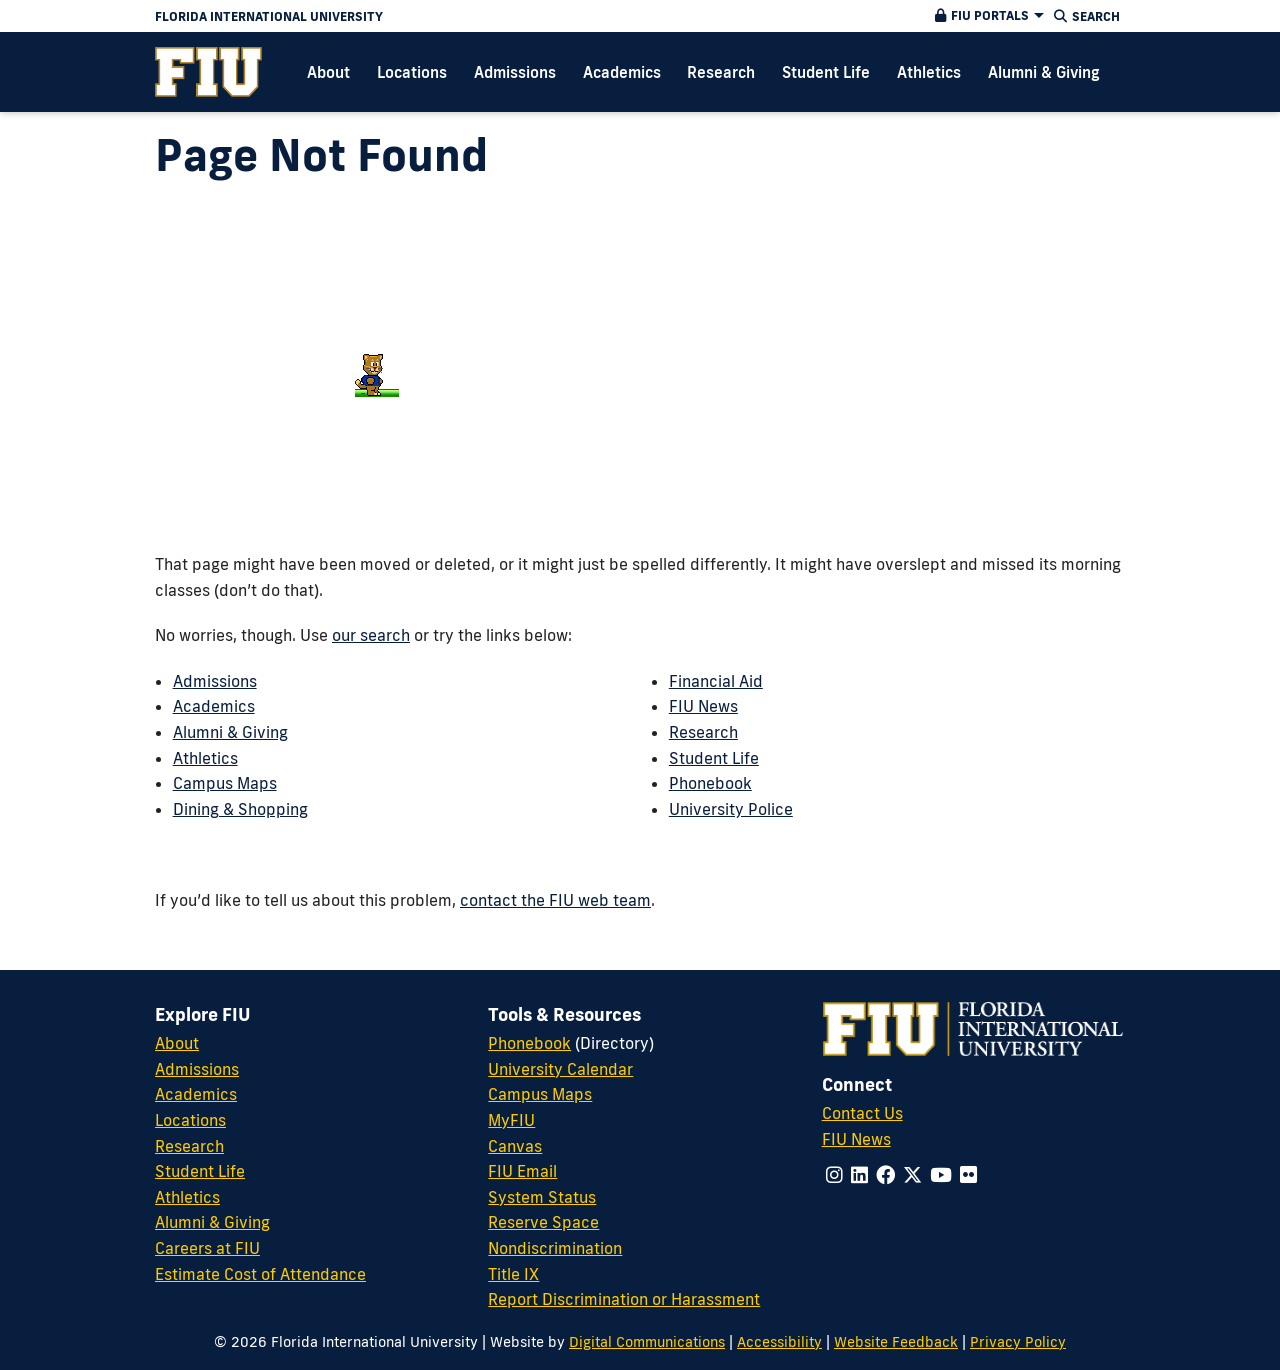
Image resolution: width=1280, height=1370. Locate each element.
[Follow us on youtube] (941, 1174)
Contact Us (862, 1113)
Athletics (205, 758)
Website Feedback (896, 1341)
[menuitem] (208, 72)
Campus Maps (225, 783)
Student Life (714, 758)
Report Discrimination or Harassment (624, 1299)
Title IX (513, 1274)
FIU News (703, 706)
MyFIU (511, 1120)
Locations (190, 1120)
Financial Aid (716, 681)
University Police (731, 809)
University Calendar (560, 1069)
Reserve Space (543, 1222)
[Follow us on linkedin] (859, 1174)
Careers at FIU (207, 1248)
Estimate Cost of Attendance (260, 1274)
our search (371, 635)
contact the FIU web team (555, 900)
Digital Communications (647, 1341)
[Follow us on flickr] (968, 1174)
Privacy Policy (1018, 1341)
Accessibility (779, 1341)
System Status (542, 1197)
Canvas (515, 1146)
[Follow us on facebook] (885, 1174)
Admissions (215, 681)
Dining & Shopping (240, 809)
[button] (987, 16)
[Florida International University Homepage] (481, 16)
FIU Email (522, 1171)
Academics (214, 706)
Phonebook (710, 783)
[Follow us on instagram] (834, 1174)
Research (703, 732)
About (177, 1043)
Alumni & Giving (230, 732)
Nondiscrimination (555, 1248)
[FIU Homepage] (208, 72)
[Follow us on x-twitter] (912, 1174)
